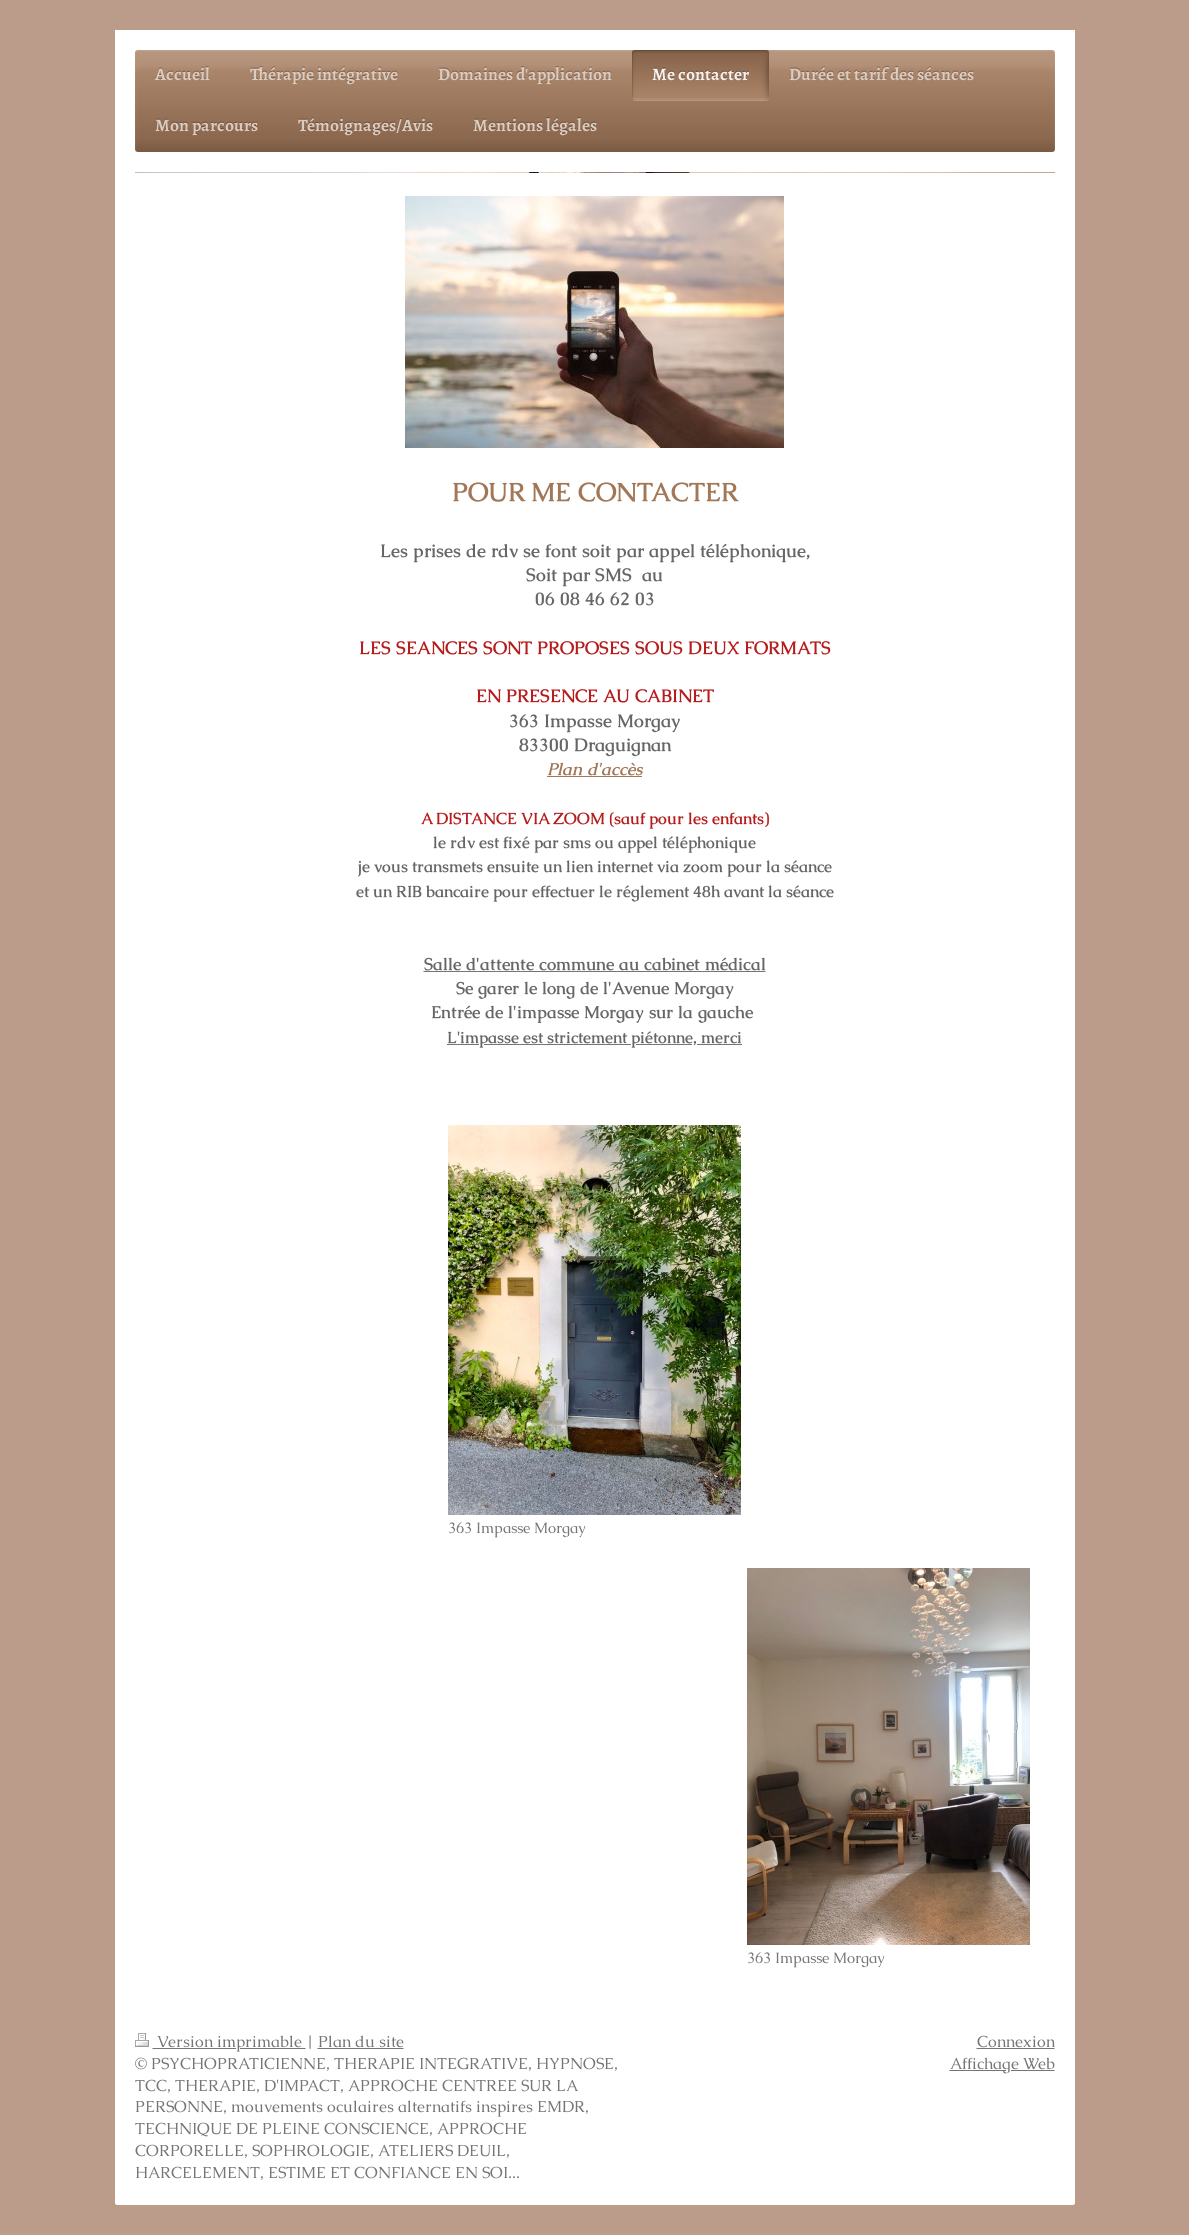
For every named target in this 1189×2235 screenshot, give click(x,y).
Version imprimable (220, 2042)
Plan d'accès (594, 769)
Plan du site (361, 2042)
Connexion (1016, 2042)
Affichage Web (1002, 2064)
